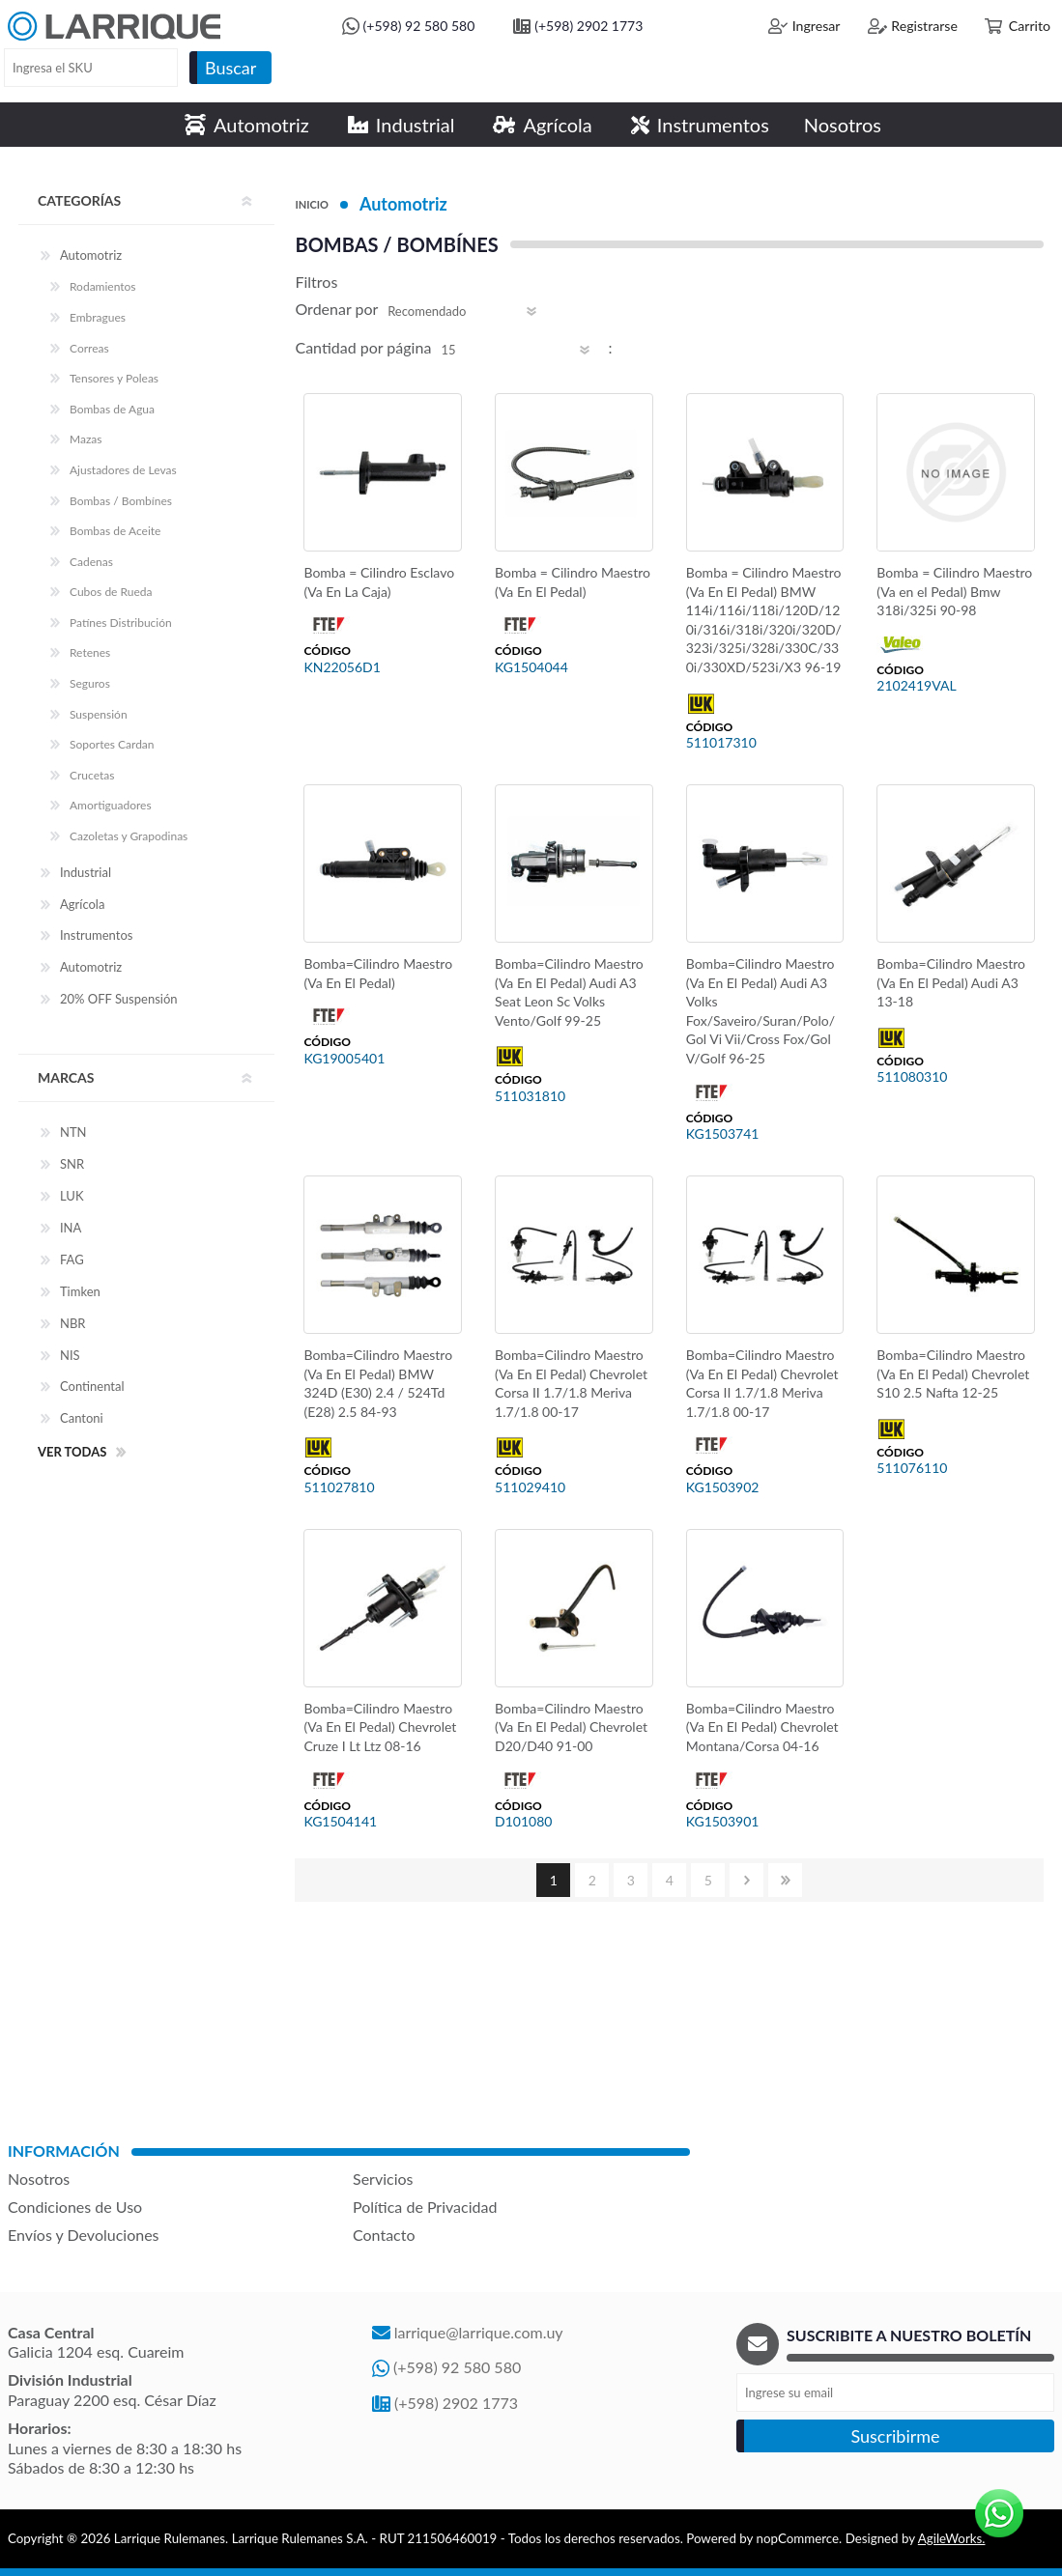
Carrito (1029, 25)
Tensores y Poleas (114, 378)
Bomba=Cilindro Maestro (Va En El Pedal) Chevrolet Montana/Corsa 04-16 (762, 1727)
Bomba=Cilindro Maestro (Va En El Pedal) (377, 973)
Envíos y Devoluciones (83, 2234)
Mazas (86, 439)
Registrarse (924, 25)
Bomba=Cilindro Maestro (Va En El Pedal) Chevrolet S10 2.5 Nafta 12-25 (952, 1373)
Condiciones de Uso (75, 2206)
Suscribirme (894, 2436)
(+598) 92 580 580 (419, 25)
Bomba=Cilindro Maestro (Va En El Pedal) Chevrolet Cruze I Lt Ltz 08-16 (379, 1727)
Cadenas (91, 561)
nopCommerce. (800, 2538)
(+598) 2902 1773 (588, 25)
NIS (70, 1355)
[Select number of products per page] (519, 349)
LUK (72, 1195)
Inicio (311, 204)
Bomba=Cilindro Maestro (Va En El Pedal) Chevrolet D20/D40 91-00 (571, 1727)
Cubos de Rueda (111, 591)
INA (70, 1227)
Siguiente (746, 1880)
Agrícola (82, 904)
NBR (72, 1323)
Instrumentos (96, 935)
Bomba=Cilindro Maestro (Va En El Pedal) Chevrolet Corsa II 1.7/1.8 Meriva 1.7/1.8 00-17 (571, 1383)
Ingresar (816, 25)
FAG (72, 1259)
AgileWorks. (952, 2538)
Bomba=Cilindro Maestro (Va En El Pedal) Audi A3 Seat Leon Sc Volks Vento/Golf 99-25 (569, 992)
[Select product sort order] (466, 311)
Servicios (383, 2178)
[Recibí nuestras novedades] (895, 2392)
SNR (72, 1164)
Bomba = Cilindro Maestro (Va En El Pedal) (572, 582)
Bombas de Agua (112, 409)
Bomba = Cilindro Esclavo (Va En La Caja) (378, 582)
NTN (73, 1132)
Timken (80, 1291)
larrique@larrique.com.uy (478, 2332)
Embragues (98, 317)
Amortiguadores (111, 805)
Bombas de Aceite (115, 531)
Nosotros (39, 2178)
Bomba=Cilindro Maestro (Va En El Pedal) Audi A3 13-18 (950, 982)
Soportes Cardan (112, 744)
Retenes (90, 652)
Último (785, 1880)
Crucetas (92, 775)
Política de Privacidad (425, 2206)
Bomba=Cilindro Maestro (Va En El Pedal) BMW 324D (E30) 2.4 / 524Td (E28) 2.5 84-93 (377, 1383)
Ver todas (72, 1451)
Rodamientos (103, 286)
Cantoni (81, 1418)
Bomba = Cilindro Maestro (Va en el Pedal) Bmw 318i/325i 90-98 (954, 591)
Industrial (85, 872)
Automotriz (403, 203)
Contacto (384, 2234)
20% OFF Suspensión (119, 998)
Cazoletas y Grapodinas (128, 836)
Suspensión (99, 714)
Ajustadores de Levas (123, 470)
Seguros (90, 683)
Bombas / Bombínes (121, 501)
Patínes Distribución (121, 622)
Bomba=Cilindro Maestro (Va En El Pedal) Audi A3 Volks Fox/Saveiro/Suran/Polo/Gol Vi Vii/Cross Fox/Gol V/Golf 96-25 (760, 1010)
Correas (89, 348)
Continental (92, 1386)
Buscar (230, 67)
